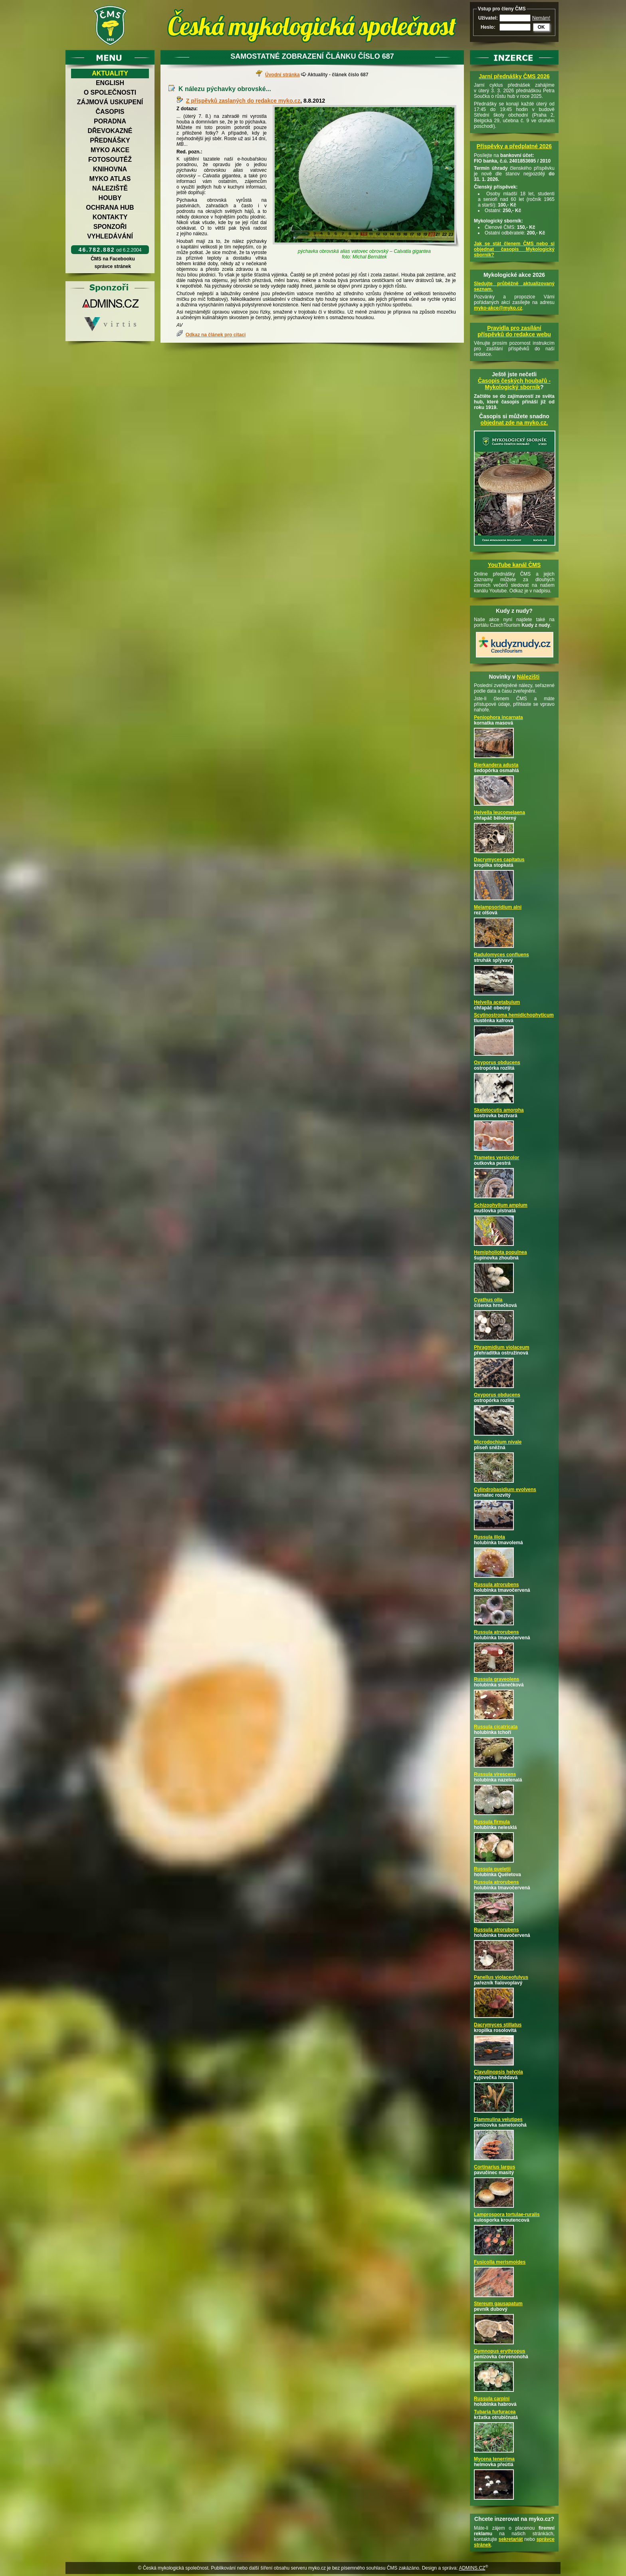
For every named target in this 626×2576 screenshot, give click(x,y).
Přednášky (110, 140)
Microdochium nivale (497, 1442)
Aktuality (110, 73)
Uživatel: (488, 18)
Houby (110, 198)
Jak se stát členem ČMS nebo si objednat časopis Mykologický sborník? (514, 249)
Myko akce (110, 150)
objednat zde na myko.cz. (514, 422)
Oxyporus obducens (497, 1062)
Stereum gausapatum (498, 2303)
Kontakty (110, 217)
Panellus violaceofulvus (501, 1977)
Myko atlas (110, 178)
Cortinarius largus (494, 2167)
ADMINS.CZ (472, 2568)
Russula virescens (495, 1774)
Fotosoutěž (110, 159)
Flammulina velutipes (498, 2119)
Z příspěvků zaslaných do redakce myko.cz (243, 100)
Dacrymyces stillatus (497, 2025)
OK (541, 27)
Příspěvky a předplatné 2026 (514, 146)
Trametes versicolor (496, 1157)
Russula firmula (492, 1822)
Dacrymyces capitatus (499, 859)
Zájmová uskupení (110, 102)
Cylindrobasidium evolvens (505, 1489)
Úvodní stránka (282, 74)
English (110, 82)
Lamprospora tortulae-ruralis (507, 2214)
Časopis (109, 111)
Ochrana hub (110, 207)
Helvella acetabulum (497, 1002)
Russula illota (489, 1537)
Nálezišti (528, 676)
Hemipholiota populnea (500, 1252)
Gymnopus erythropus (499, 2351)
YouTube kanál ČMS (514, 565)
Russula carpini (491, 2398)
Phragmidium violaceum (501, 1347)
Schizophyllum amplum (500, 1205)
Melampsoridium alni (497, 907)
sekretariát (511, 2539)
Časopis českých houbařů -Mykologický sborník (514, 383)
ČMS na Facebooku (112, 259)
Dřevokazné (109, 130)
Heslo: (488, 27)
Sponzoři (110, 226)
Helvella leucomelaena (499, 812)
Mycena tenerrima (494, 2459)
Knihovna (110, 169)
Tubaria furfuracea (494, 2412)
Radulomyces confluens (501, 954)
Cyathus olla (488, 1300)
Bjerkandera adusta (496, 765)
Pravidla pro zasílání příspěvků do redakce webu (514, 331)
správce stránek (112, 266)
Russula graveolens (496, 1679)
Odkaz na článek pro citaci (216, 335)
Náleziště (110, 188)
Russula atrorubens (496, 1584)
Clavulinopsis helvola (498, 2072)
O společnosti (110, 92)
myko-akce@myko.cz (498, 308)
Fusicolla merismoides (499, 2262)
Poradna (110, 121)
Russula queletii (492, 1869)
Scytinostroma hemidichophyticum (514, 1015)
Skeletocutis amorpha (499, 1110)
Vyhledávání (110, 236)
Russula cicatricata (495, 1727)
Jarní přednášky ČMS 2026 (514, 76)
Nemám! (541, 18)
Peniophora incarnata (498, 717)
